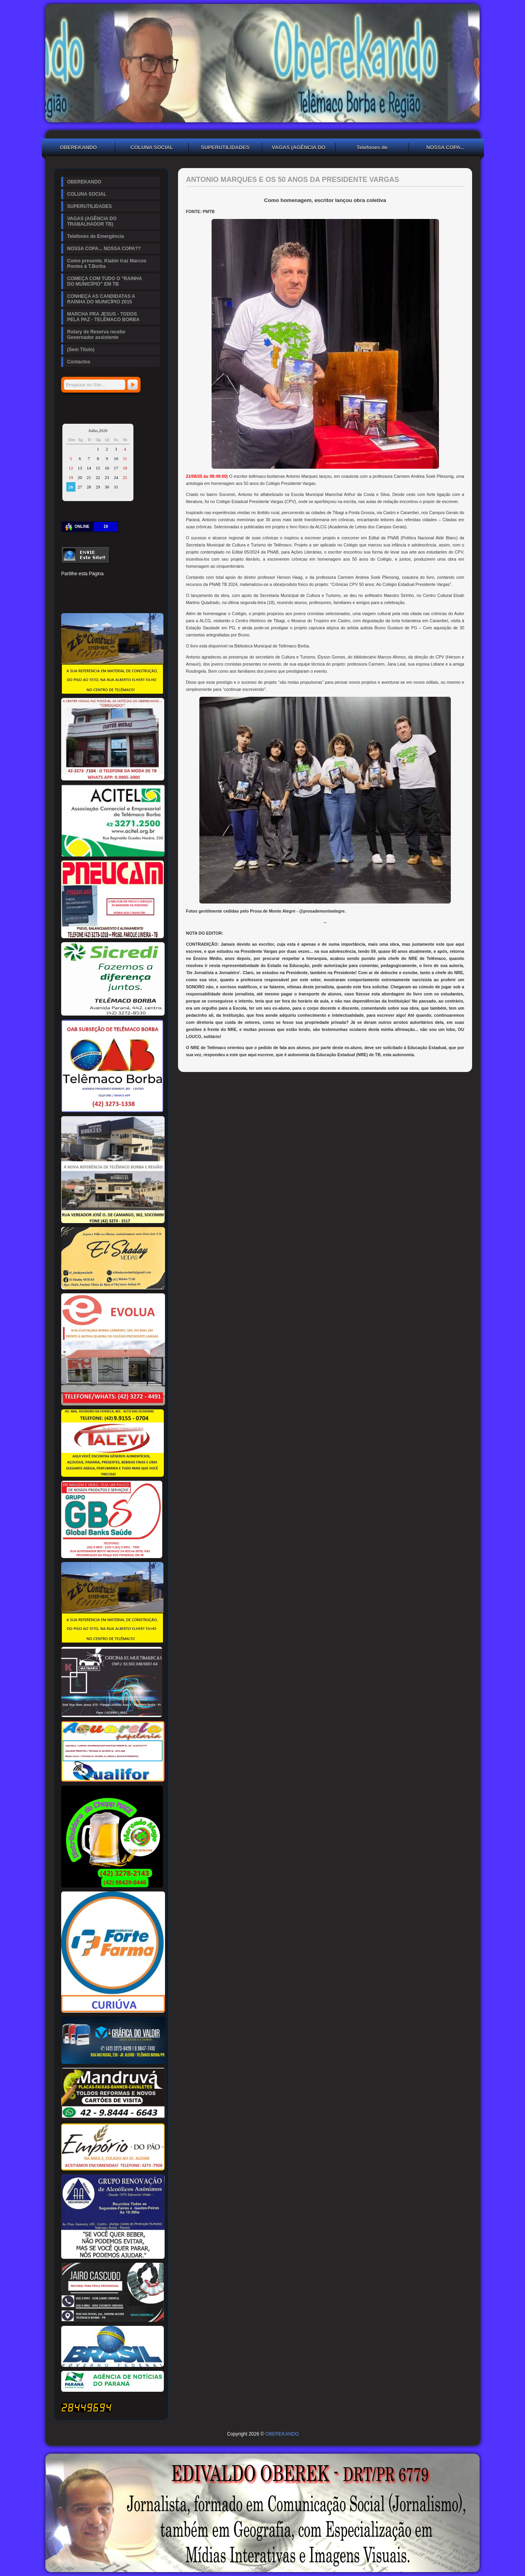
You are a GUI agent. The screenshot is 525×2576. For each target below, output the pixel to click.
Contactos (78, 362)
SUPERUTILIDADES (225, 147)
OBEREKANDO (78, 147)
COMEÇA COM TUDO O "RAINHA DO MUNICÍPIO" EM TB (104, 281)
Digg (133, 585)
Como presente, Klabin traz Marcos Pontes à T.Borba (106, 263)
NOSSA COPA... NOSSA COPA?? (446, 148)
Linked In (106, 585)
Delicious (80, 599)
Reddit (147, 585)
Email (147, 599)
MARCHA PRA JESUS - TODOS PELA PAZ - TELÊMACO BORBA (103, 316)
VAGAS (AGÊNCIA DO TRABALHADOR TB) (299, 148)
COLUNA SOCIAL (152, 147)
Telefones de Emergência (372, 148)
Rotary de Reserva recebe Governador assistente (96, 334)
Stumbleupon (66, 599)
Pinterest (93, 585)
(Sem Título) (80, 349)
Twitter (80, 585)
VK (106, 599)
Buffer (93, 599)
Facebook (66, 585)
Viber (133, 599)
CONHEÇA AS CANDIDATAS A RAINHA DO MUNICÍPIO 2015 (101, 299)
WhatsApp (120, 599)
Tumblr (120, 585)
